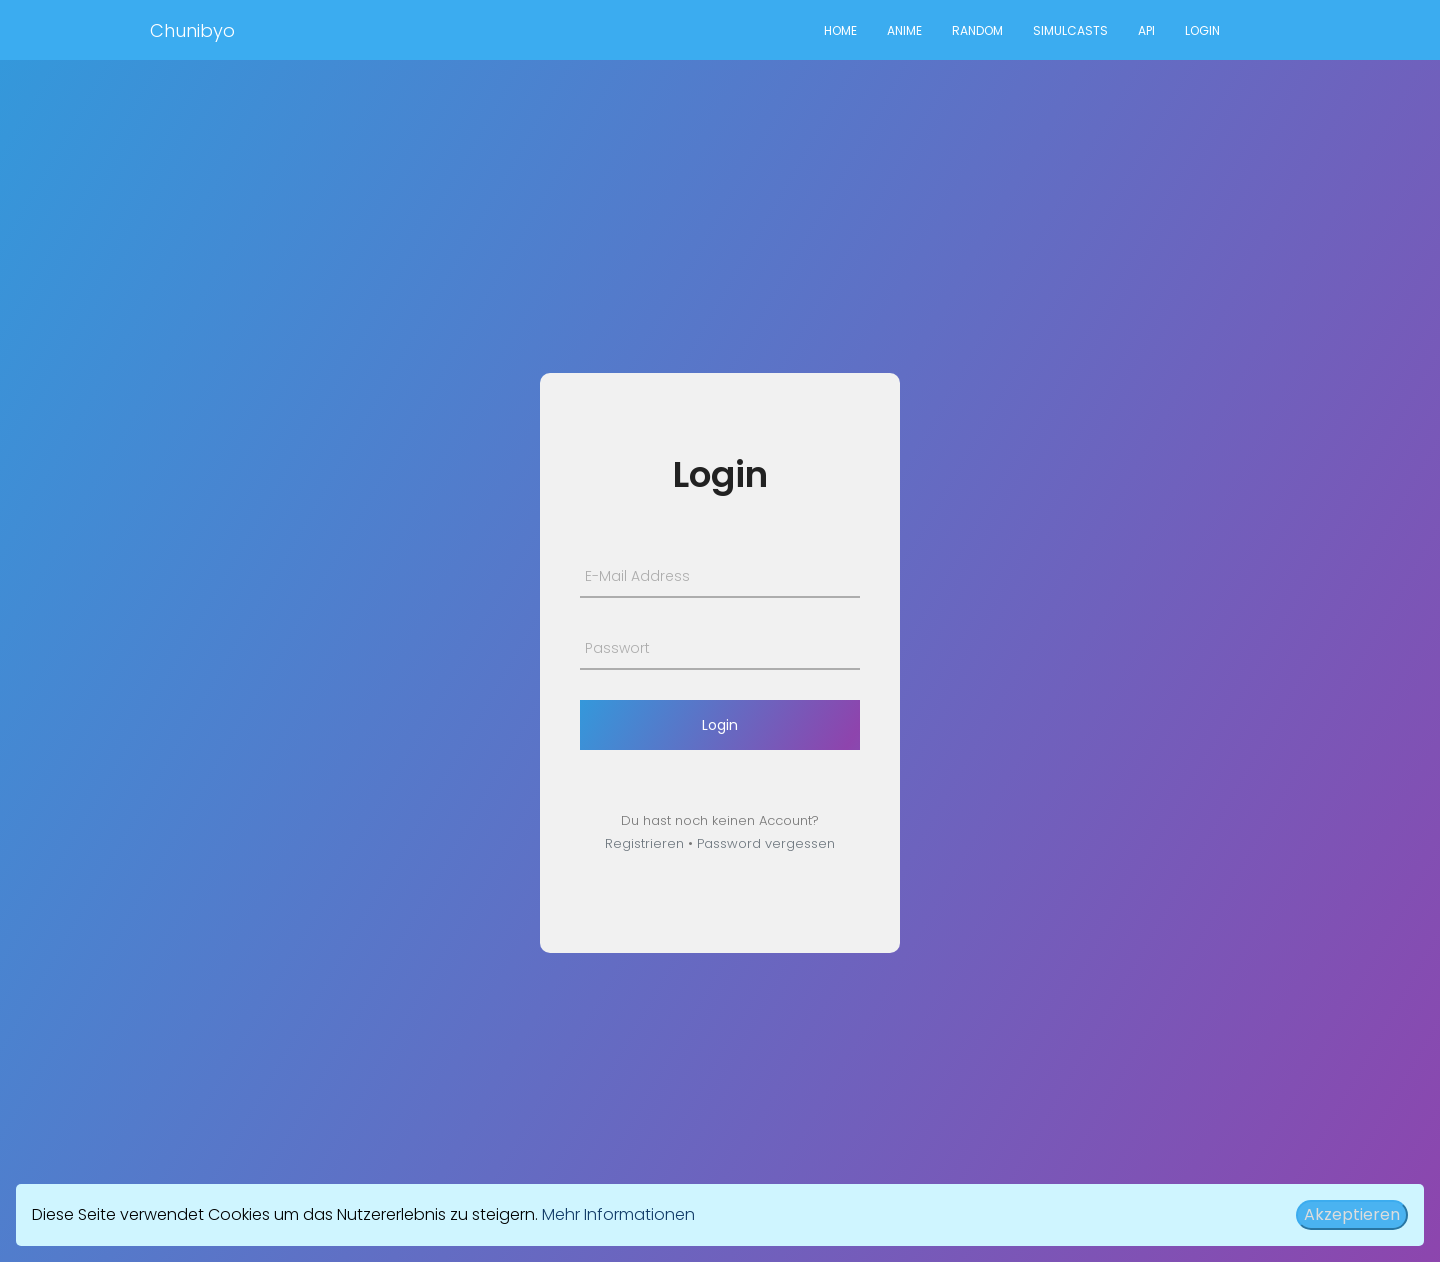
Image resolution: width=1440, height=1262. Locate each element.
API (1146, 30)
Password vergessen (766, 843)
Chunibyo (192, 30)
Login (1202, 30)
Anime (904, 30)
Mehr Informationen (618, 1214)
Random (977, 30)
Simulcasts (1070, 30)
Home (840, 30)
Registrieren (644, 843)
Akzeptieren (1352, 1214)
